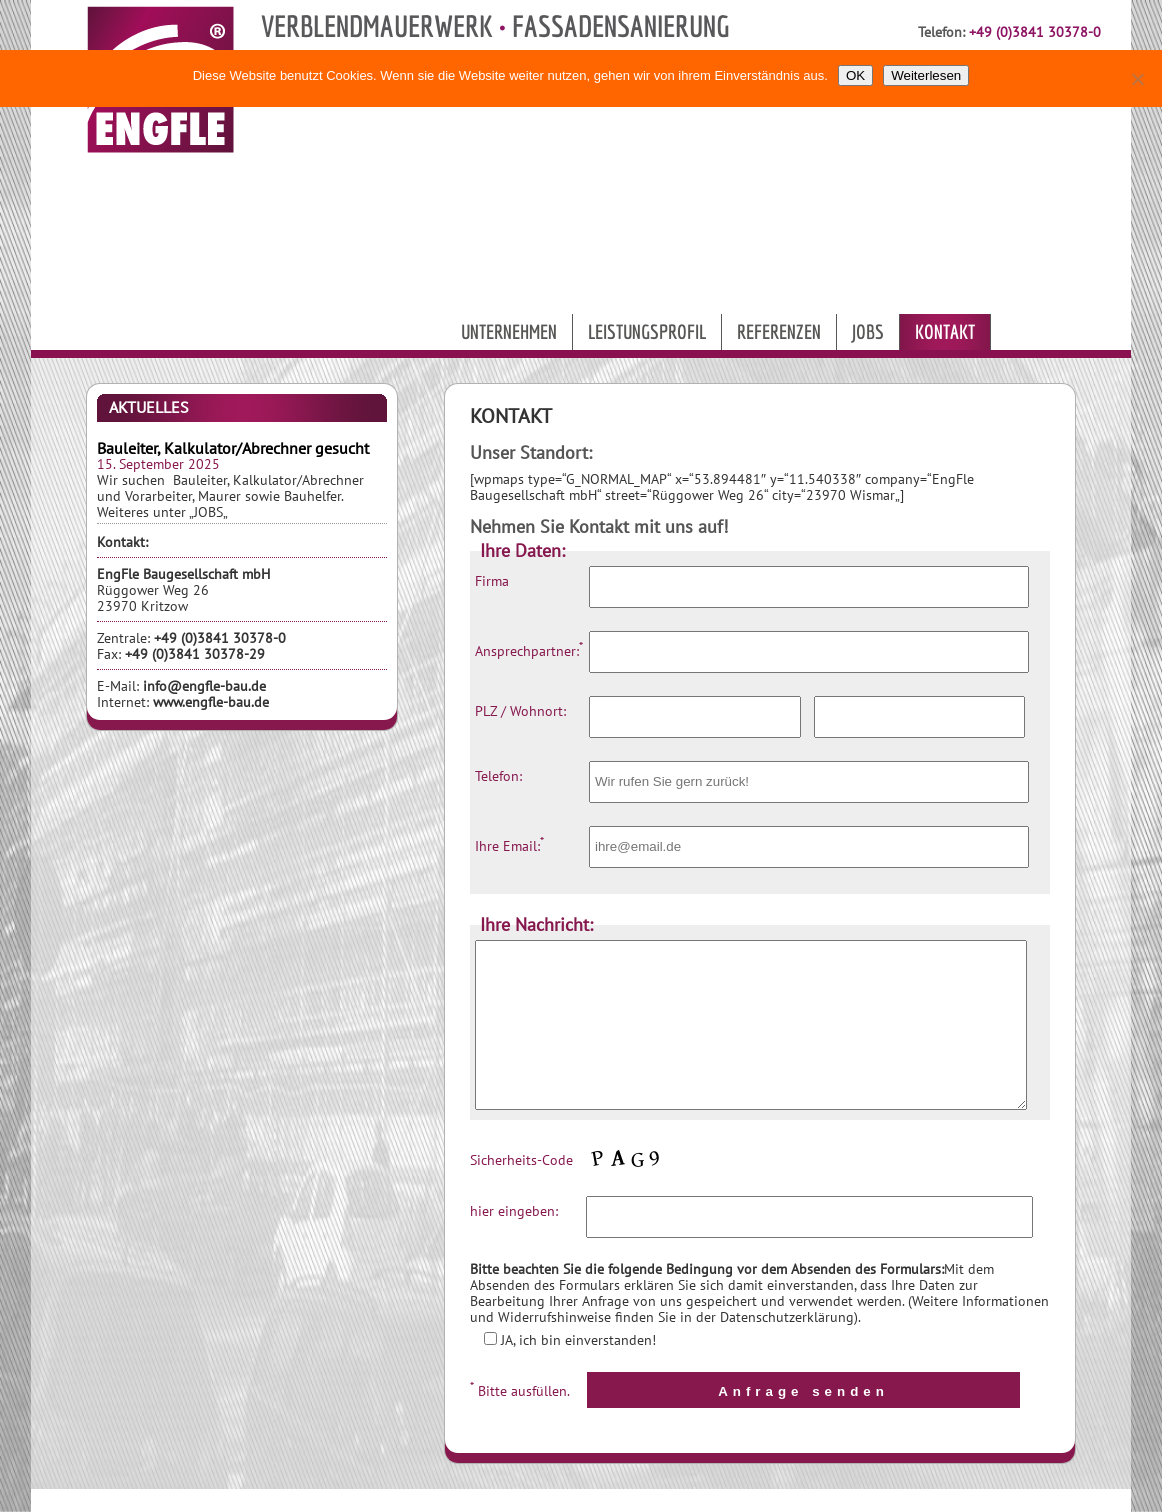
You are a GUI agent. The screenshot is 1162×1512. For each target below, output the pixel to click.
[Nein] (1137, 79)
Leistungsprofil (647, 331)
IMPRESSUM (932, 1499)
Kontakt (945, 331)
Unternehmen (509, 331)
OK (855, 75)
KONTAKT (852, 1499)
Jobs (868, 331)
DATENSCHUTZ (1026, 1499)
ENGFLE (746, 1499)
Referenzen (779, 331)
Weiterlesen (926, 75)
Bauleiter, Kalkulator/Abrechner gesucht (233, 448)
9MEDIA (684, 1499)
